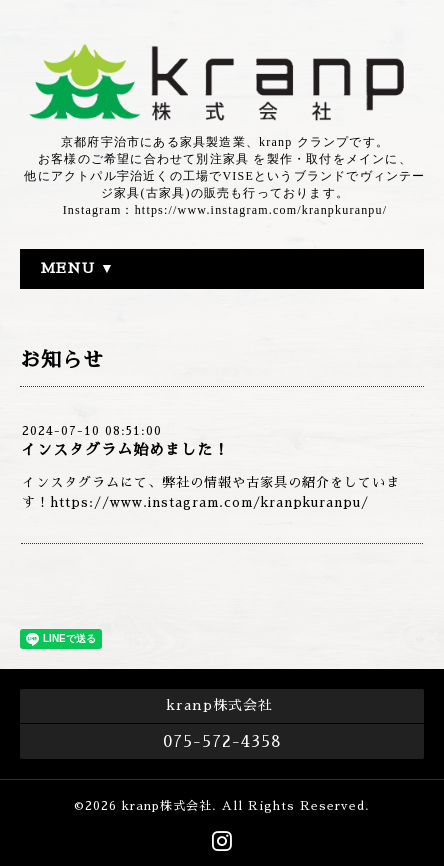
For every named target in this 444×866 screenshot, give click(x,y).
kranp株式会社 (167, 806)
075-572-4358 (222, 742)
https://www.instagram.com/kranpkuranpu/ (209, 502)
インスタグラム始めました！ (125, 449)
